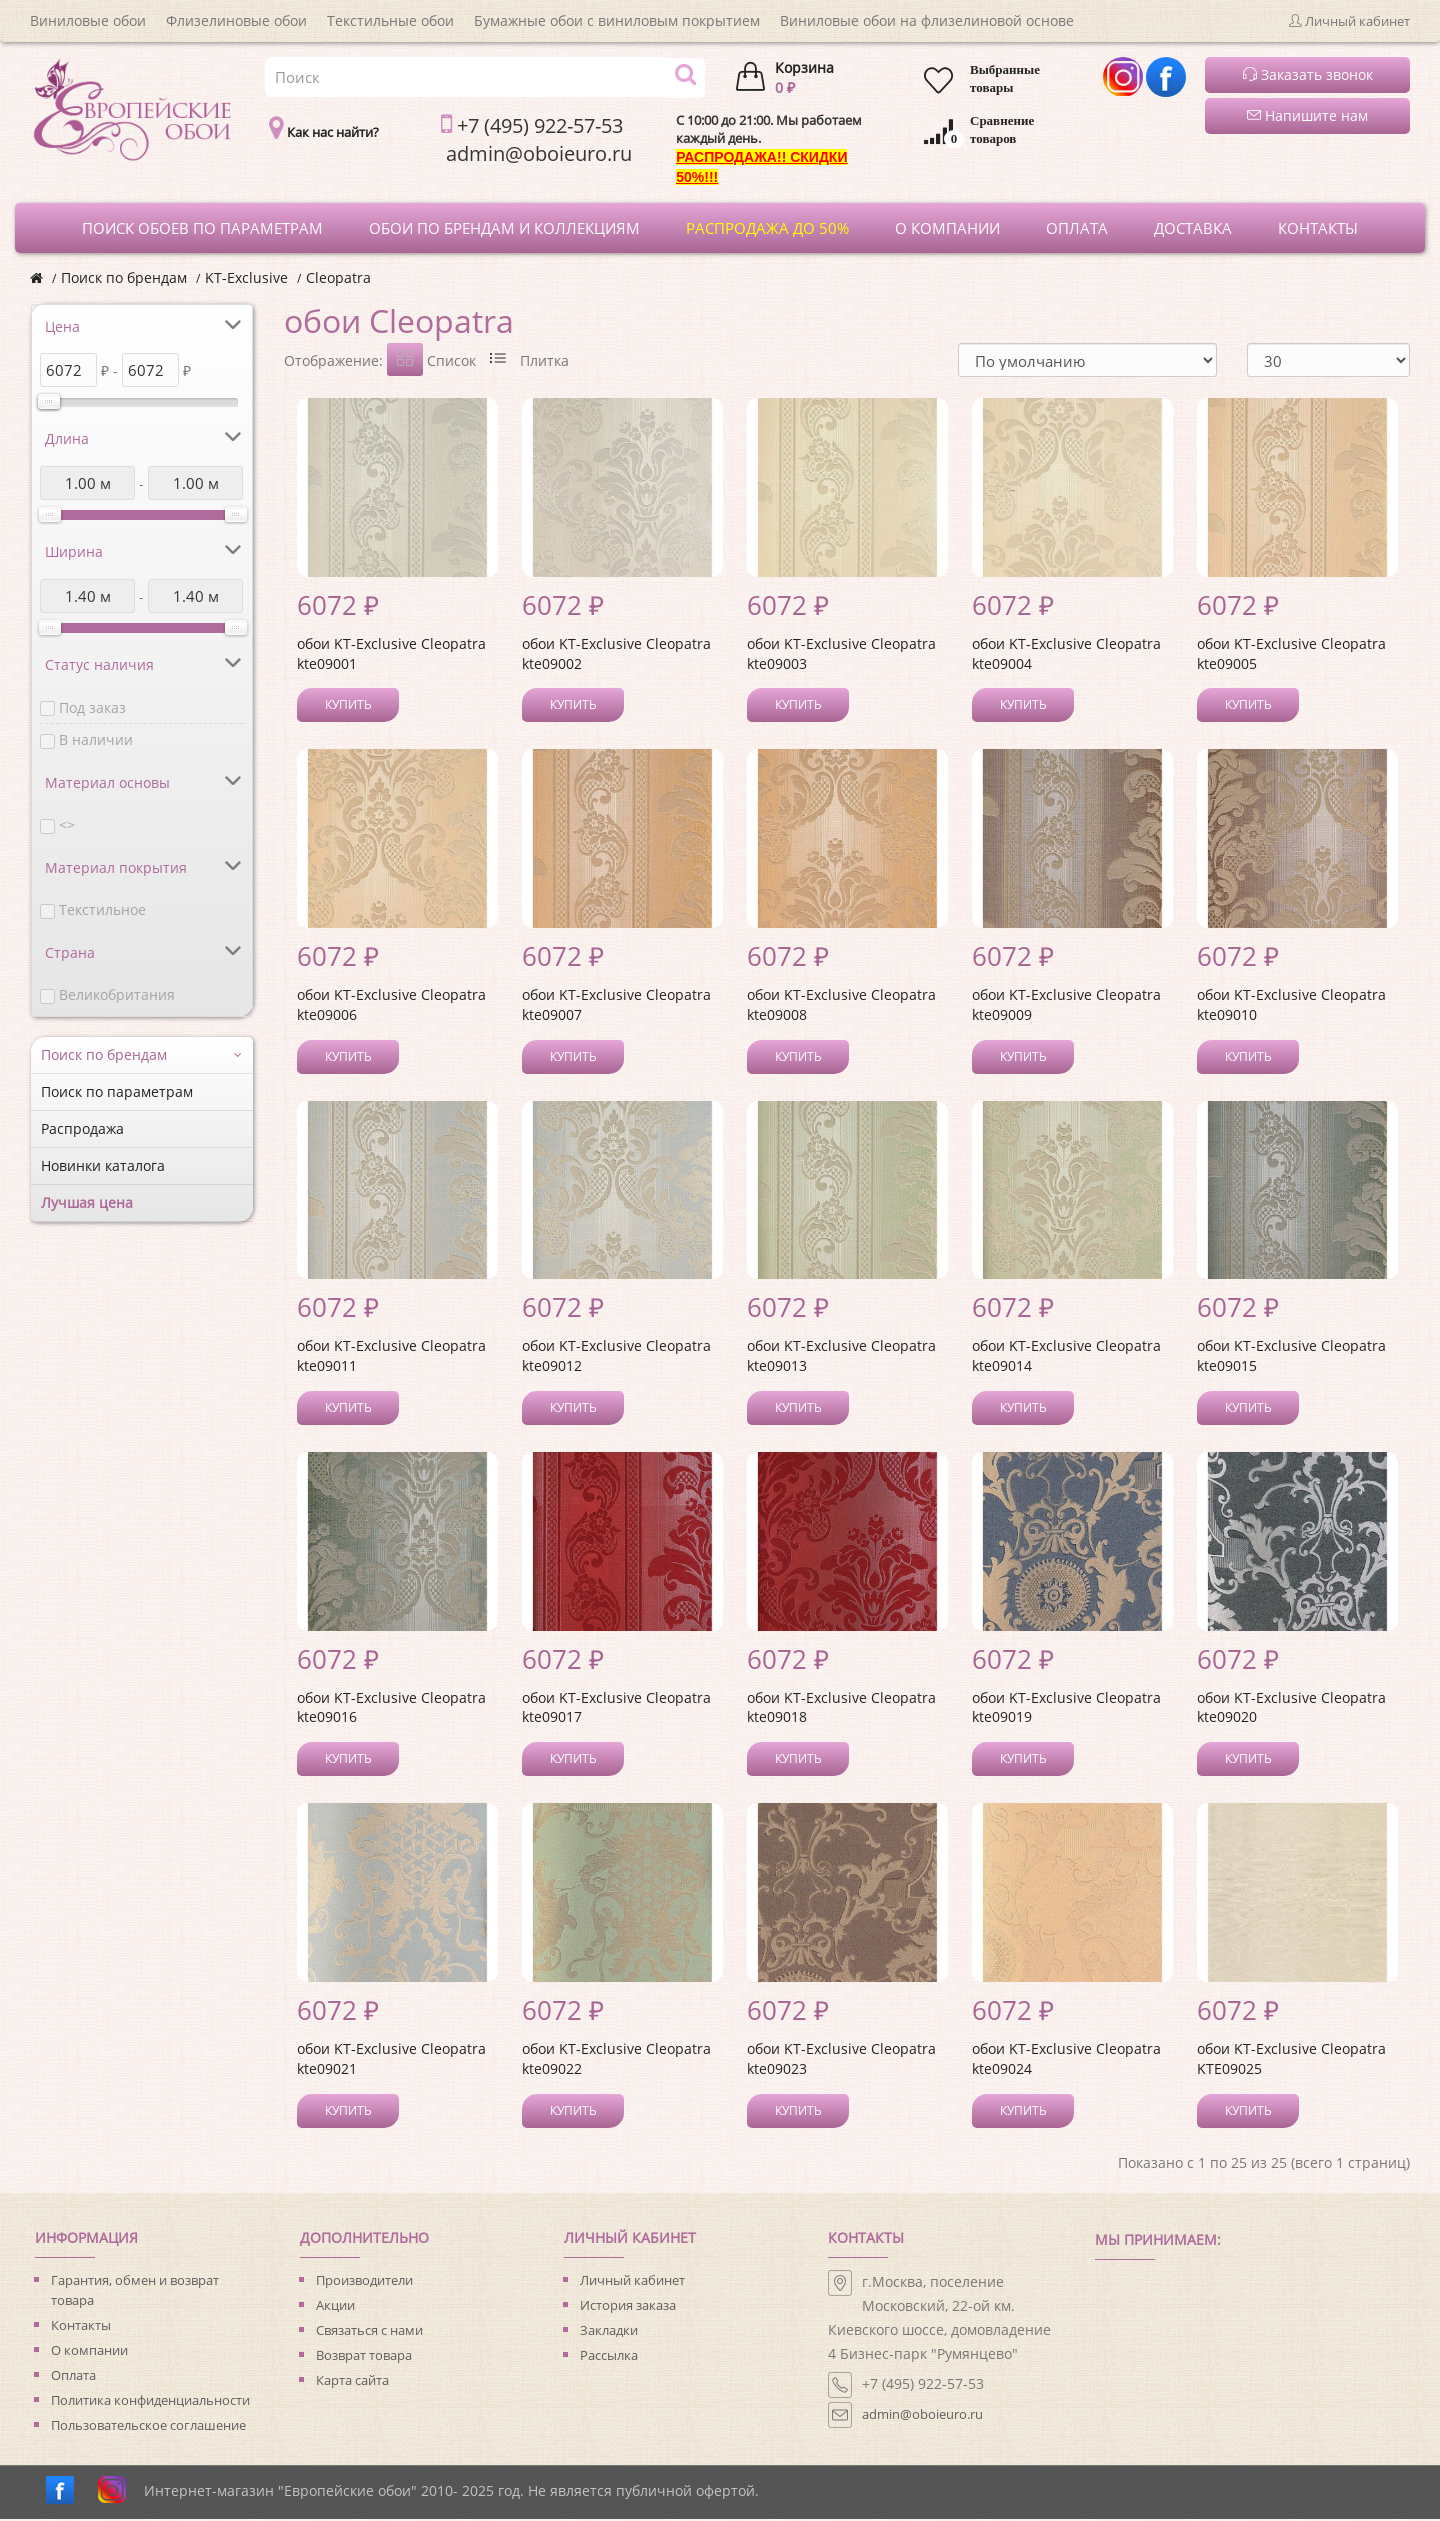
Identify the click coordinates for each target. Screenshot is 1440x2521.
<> (67, 824)
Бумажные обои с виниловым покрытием (617, 20)
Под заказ (92, 707)
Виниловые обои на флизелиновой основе (927, 20)
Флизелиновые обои (236, 20)
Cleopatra (338, 277)
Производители (364, 2282)
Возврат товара (364, 2357)
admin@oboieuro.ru (922, 2416)
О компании (89, 2352)
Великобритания (117, 994)
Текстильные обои (390, 20)
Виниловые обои (88, 20)
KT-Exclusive (246, 277)
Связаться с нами (369, 2332)
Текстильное (102, 909)
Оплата (73, 2377)
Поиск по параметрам (117, 1091)
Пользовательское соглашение (148, 2427)
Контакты (81, 2327)
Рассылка (609, 2357)
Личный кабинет (632, 2282)
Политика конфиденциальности (150, 2402)
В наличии (96, 739)
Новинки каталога (103, 1165)
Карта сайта (352, 2382)
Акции (335, 2307)
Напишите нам (1307, 115)
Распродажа (82, 1128)
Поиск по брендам (124, 277)
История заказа (628, 2307)
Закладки (609, 2332)
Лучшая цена (87, 1202)
